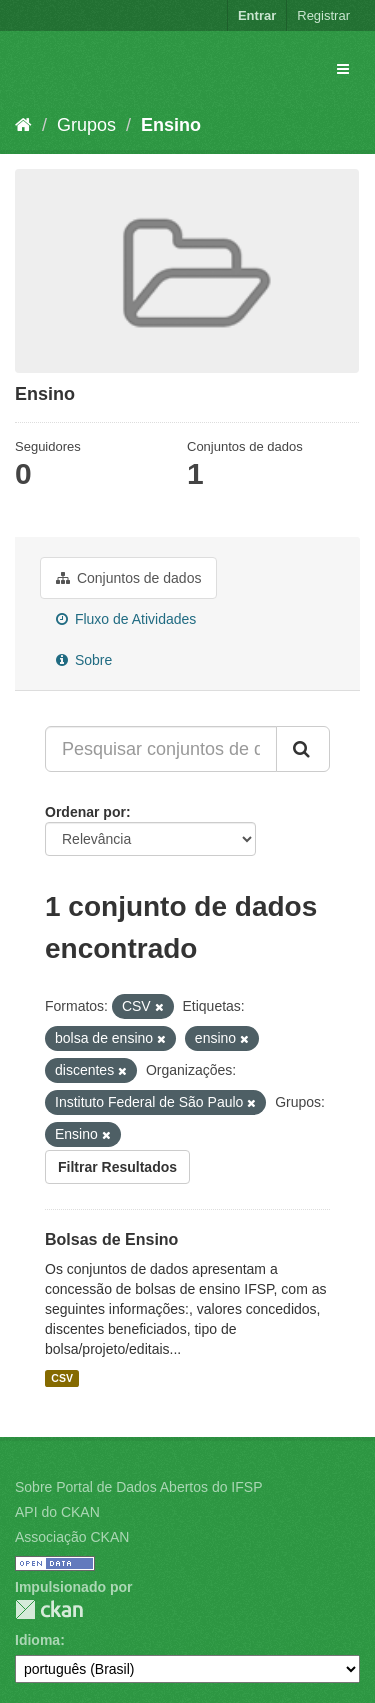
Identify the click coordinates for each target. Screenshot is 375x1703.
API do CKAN (57, 1512)
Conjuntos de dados (128, 578)
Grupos (86, 125)
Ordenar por (85, 812)
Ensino (171, 125)
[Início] (23, 125)
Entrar (257, 15)
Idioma (37, 1640)
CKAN (49, 1609)
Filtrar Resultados (117, 1167)
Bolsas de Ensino (111, 1239)
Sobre (84, 660)
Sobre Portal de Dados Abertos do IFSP (138, 1487)
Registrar (323, 15)
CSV (62, 1378)
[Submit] (303, 749)
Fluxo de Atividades (126, 619)
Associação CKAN (72, 1537)
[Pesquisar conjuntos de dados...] (161, 749)
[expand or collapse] (343, 69)
